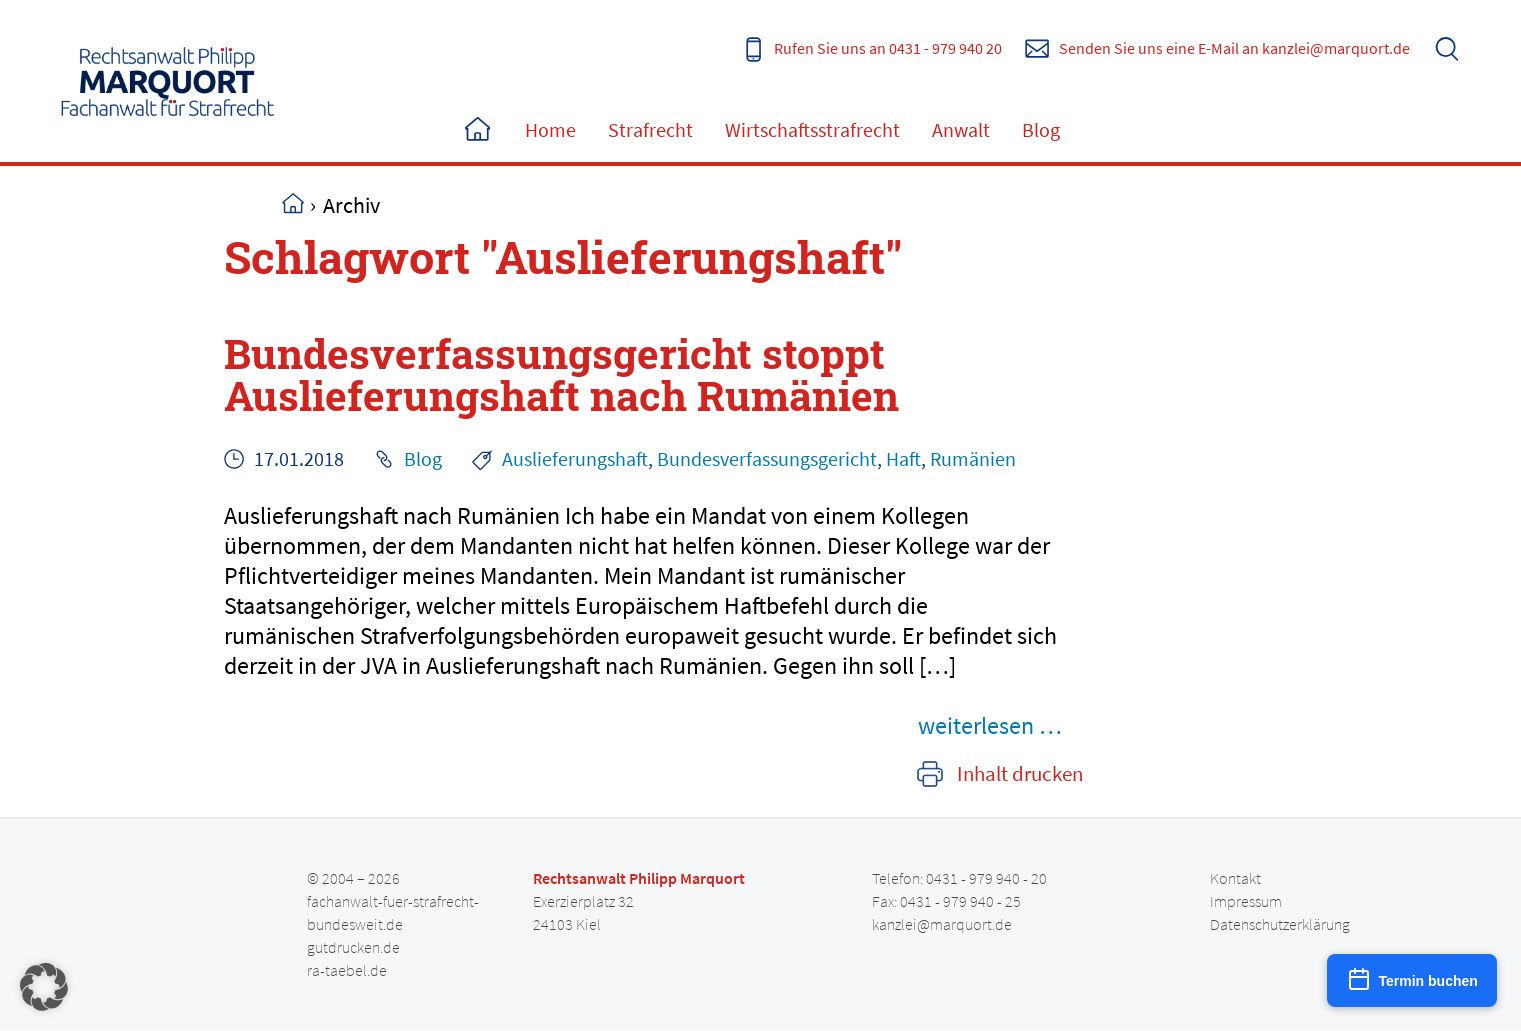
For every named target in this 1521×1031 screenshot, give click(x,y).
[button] (44, 987)
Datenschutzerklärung (1280, 924)
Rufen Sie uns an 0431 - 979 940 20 (888, 48)
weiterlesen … (990, 725)
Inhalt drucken (1020, 774)
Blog (1041, 129)
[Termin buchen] (1412, 980)
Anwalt (961, 129)
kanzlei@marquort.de (942, 924)
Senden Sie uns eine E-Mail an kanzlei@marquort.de (1234, 48)
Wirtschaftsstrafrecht (812, 129)
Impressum (1246, 901)
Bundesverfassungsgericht (767, 458)
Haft (903, 458)
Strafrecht (650, 129)
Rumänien (973, 458)
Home (477, 130)
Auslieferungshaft (575, 458)
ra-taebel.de (347, 970)
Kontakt (1235, 878)
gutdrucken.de (353, 947)
